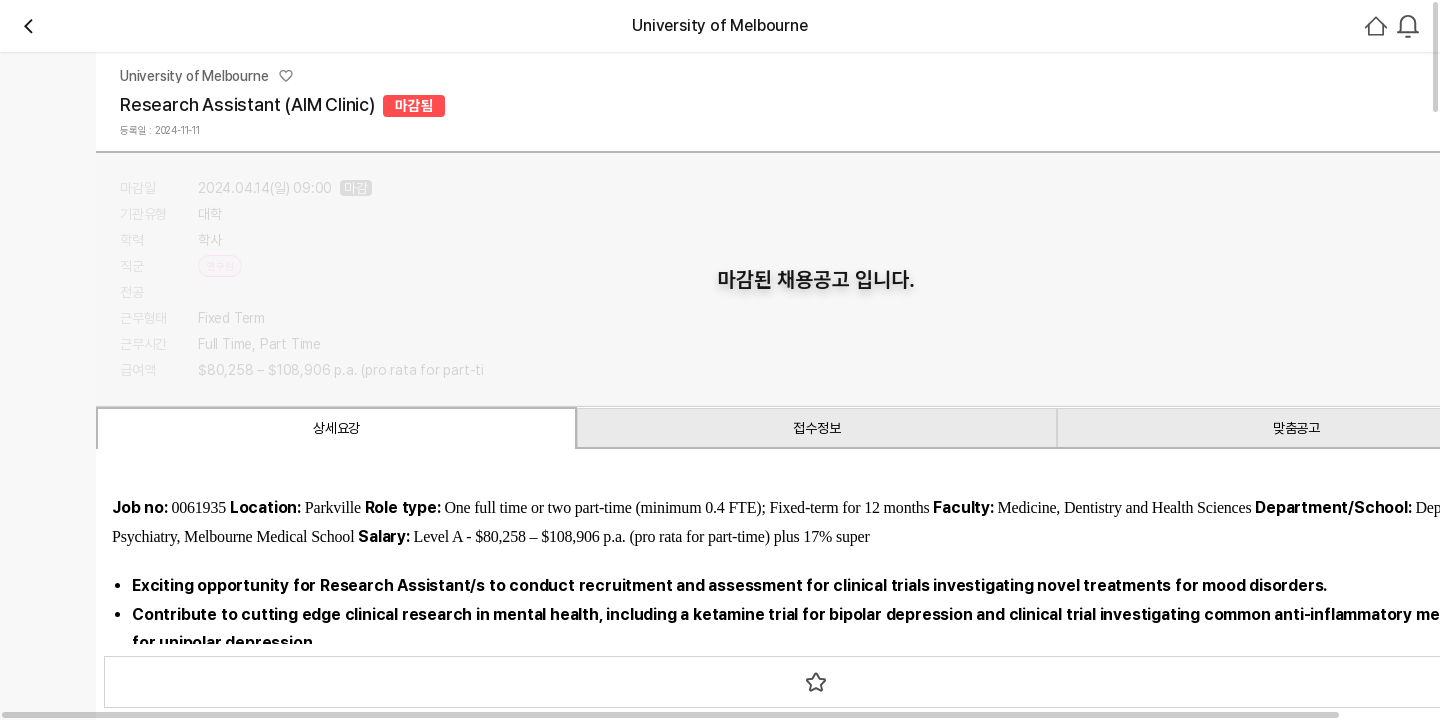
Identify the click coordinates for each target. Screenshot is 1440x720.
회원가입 (1307, 137)
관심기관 (374, 295)
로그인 (1219, 137)
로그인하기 (1284, 456)
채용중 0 (447, 294)
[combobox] (1156, 137)
